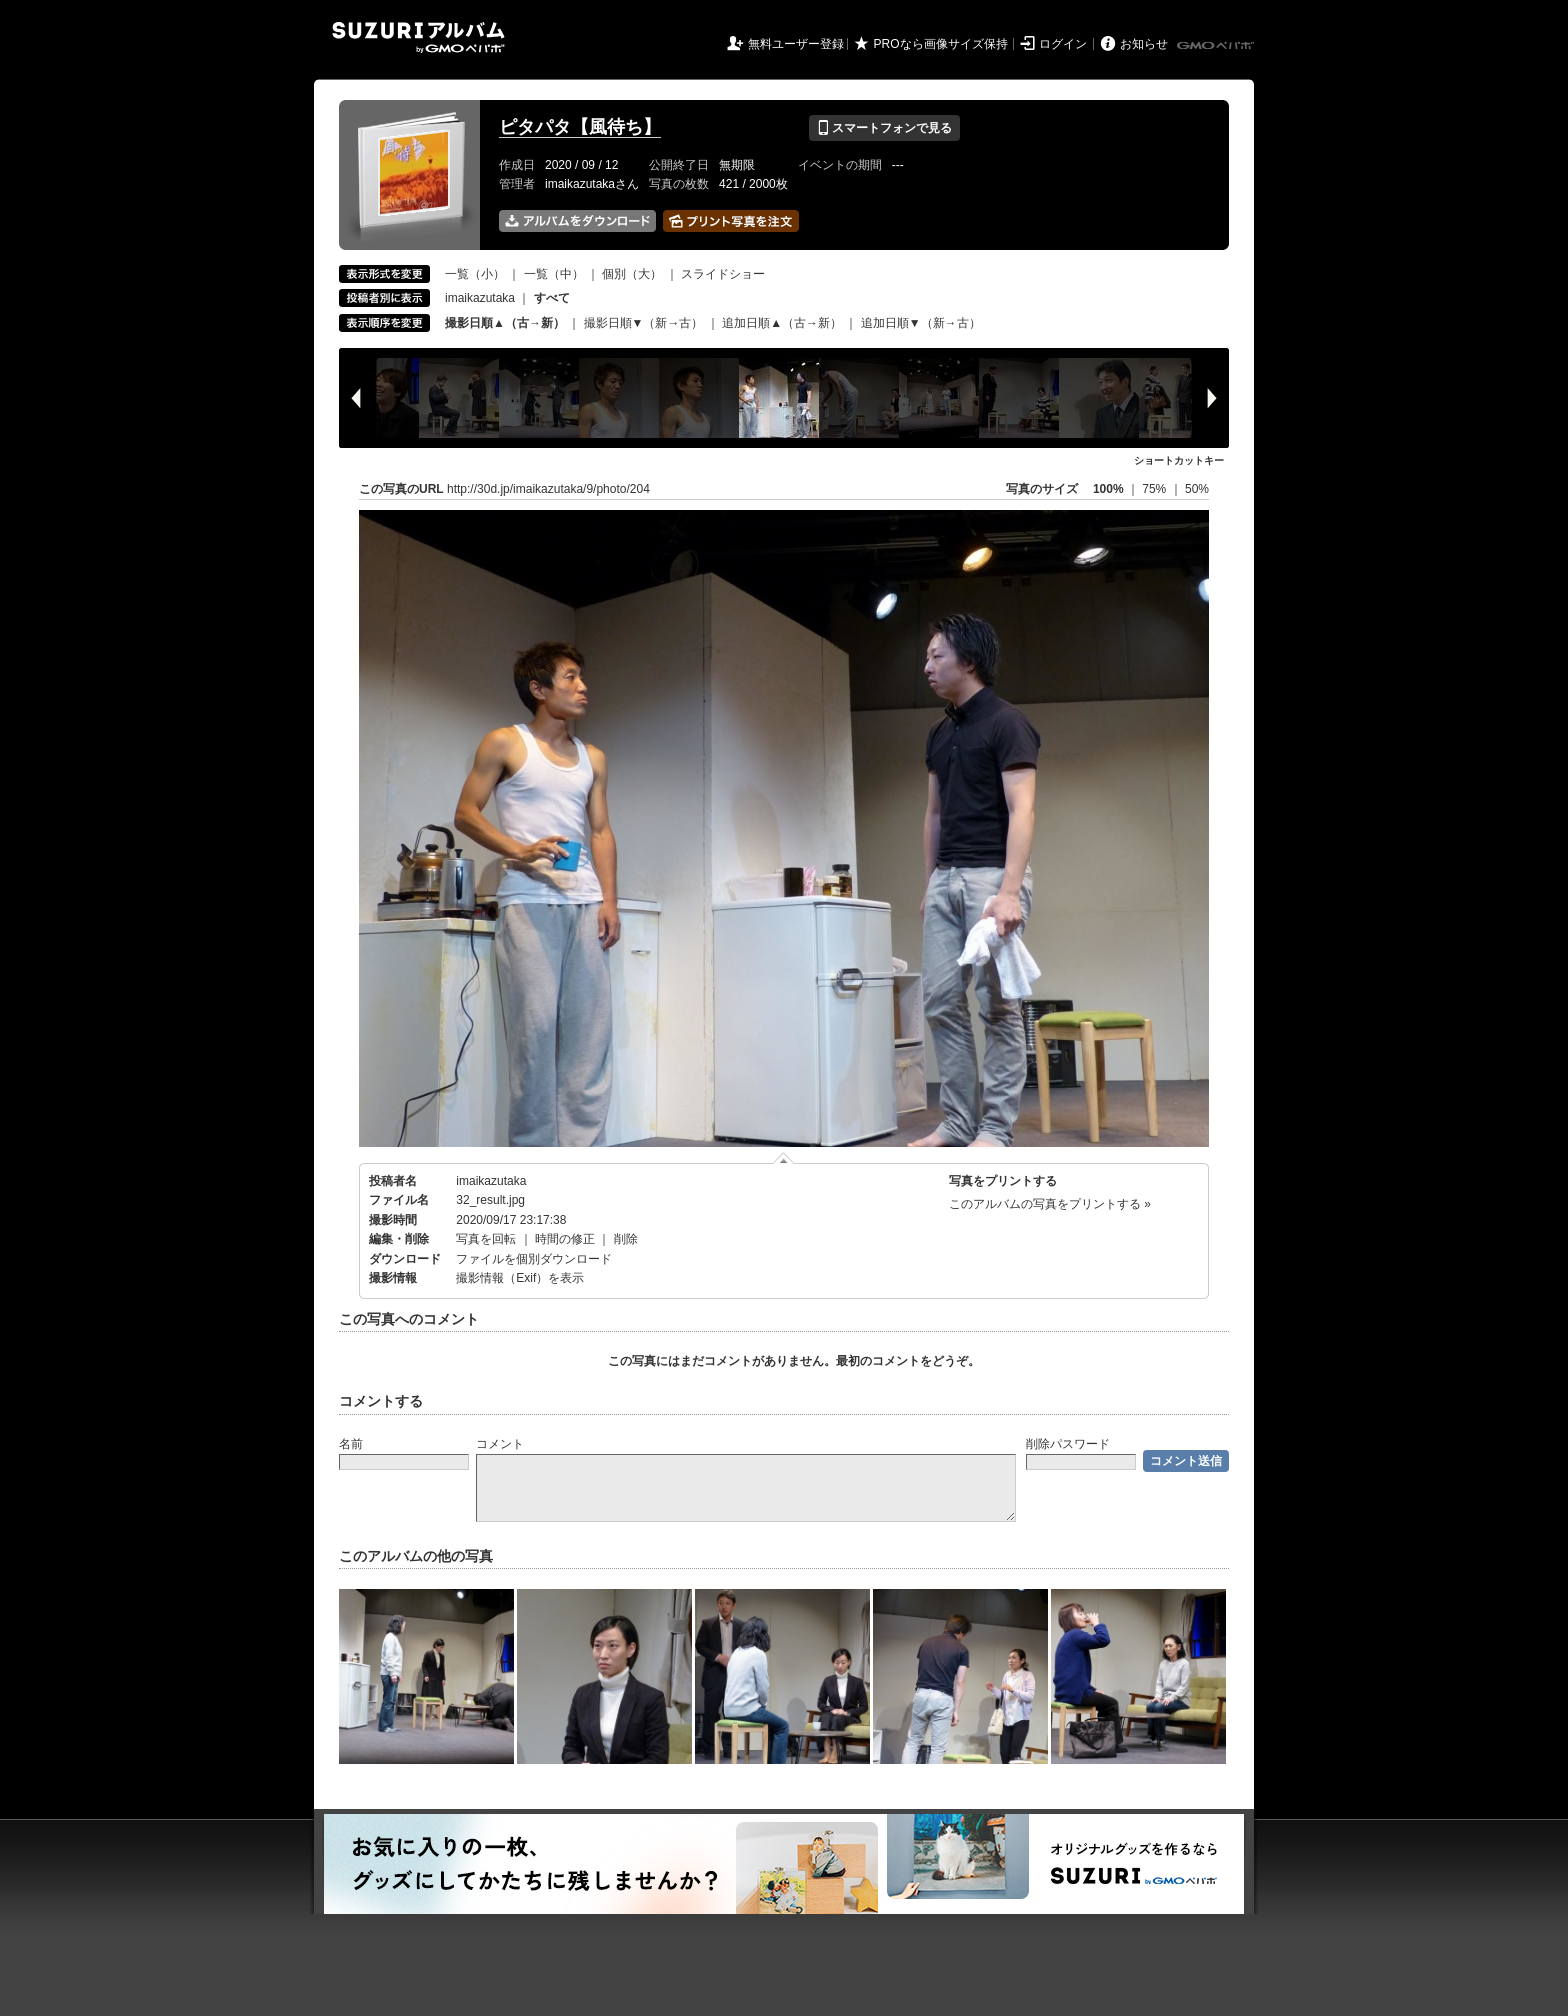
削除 (626, 1239)
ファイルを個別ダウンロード (534, 1259)
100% (1108, 489)
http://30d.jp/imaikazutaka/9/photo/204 (548, 489)
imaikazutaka (480, 298)
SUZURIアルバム (418, 37)
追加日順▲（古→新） (782, 323)
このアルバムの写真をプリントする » (1050, 1204)
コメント (500, 1444)
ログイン (1063, 44)
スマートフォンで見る (884, 128)
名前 (351, 1444)
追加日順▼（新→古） (921, 323)
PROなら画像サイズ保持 (941, 44)
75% (1155, 489)
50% (1197, 489)
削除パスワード (1068, 1444)
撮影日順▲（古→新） (505, 323)
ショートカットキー (1179, 460)
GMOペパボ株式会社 (1217, 46)
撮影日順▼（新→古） (644, 323)
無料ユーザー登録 (796, 44)
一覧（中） (554, 274)
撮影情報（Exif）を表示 (520, 1278)
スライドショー (723, 274)
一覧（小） (475, 274)
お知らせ (1144, 44)
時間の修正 (565, 1239)
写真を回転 (486, 1239)
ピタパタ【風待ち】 (580, 127)
